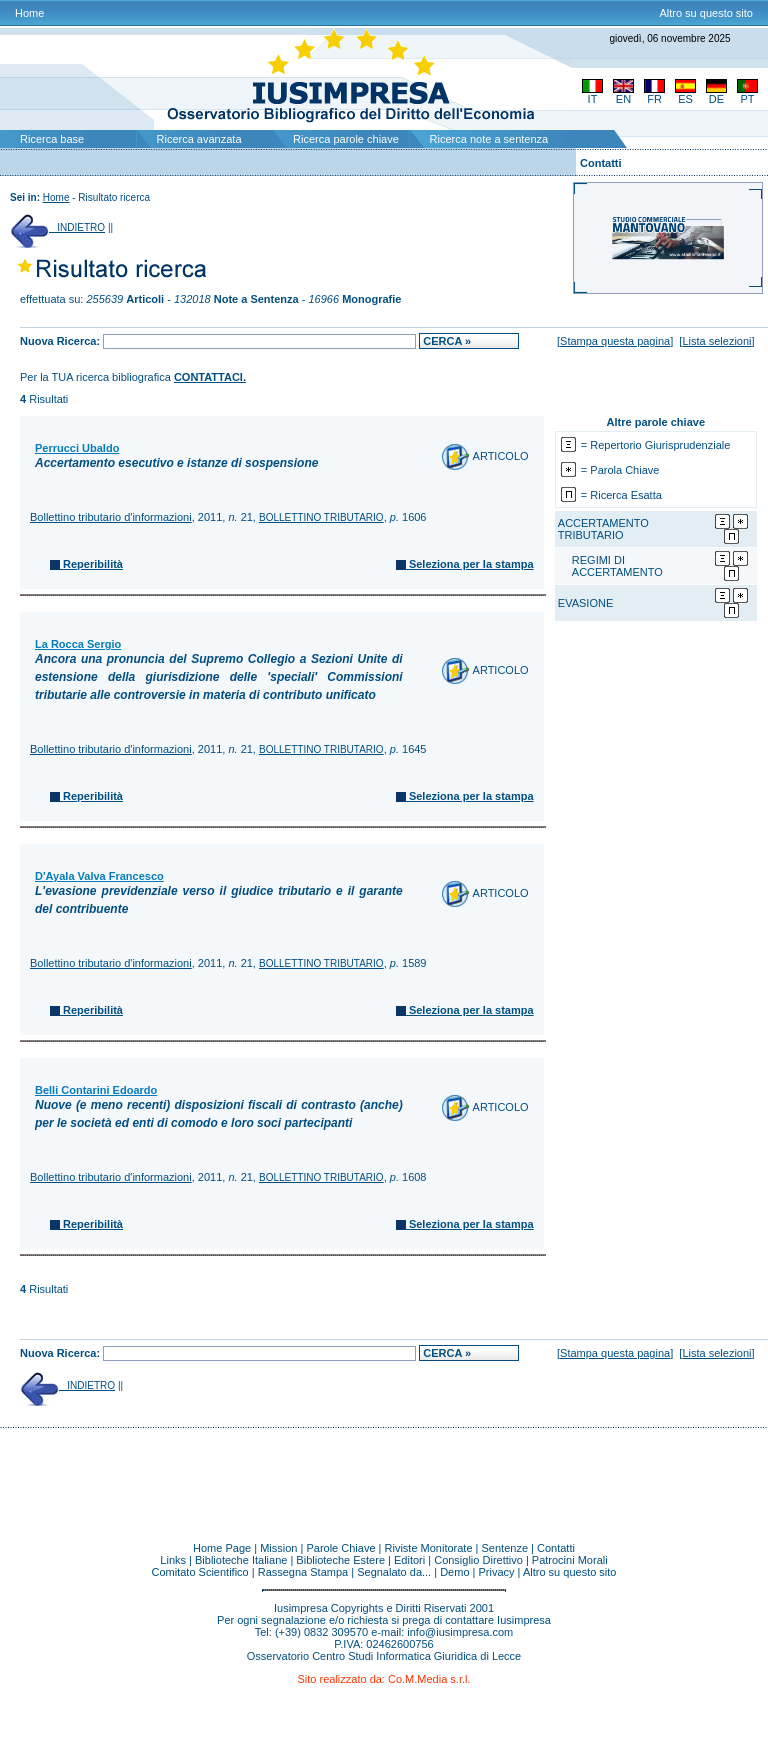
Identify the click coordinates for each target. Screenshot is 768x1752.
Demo (454, 1572)
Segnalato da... (394, 1572)
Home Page (222, 1548)
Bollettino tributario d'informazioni (111, 517)
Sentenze (505, 1548)
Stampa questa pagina (615, 341)
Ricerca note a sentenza (489, 139)
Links (173, 1560)
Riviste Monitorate (429, 1548)
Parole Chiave (340, 1548)
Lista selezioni (716, 341)
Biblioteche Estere (340, 1560)
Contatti (601, 163)
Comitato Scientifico (199, 1572)
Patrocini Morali (570, 1560)
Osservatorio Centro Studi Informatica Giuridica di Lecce (384, 1656)
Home (29, 13)
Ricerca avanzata (199, 139)
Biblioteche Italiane (241, 1560)
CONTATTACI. (210, 377)
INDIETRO (57, 227)
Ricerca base (52, 139)
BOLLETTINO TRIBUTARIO (321, 517)
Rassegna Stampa (303, 1572)
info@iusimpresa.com (460, 1632)
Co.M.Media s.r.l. (429, 1679)
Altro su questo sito (706, 13)
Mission (278, 1548)
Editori (409, 1560)
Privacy (497, 1572)
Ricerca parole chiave (346, 139)
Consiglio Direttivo (478, 1560)
